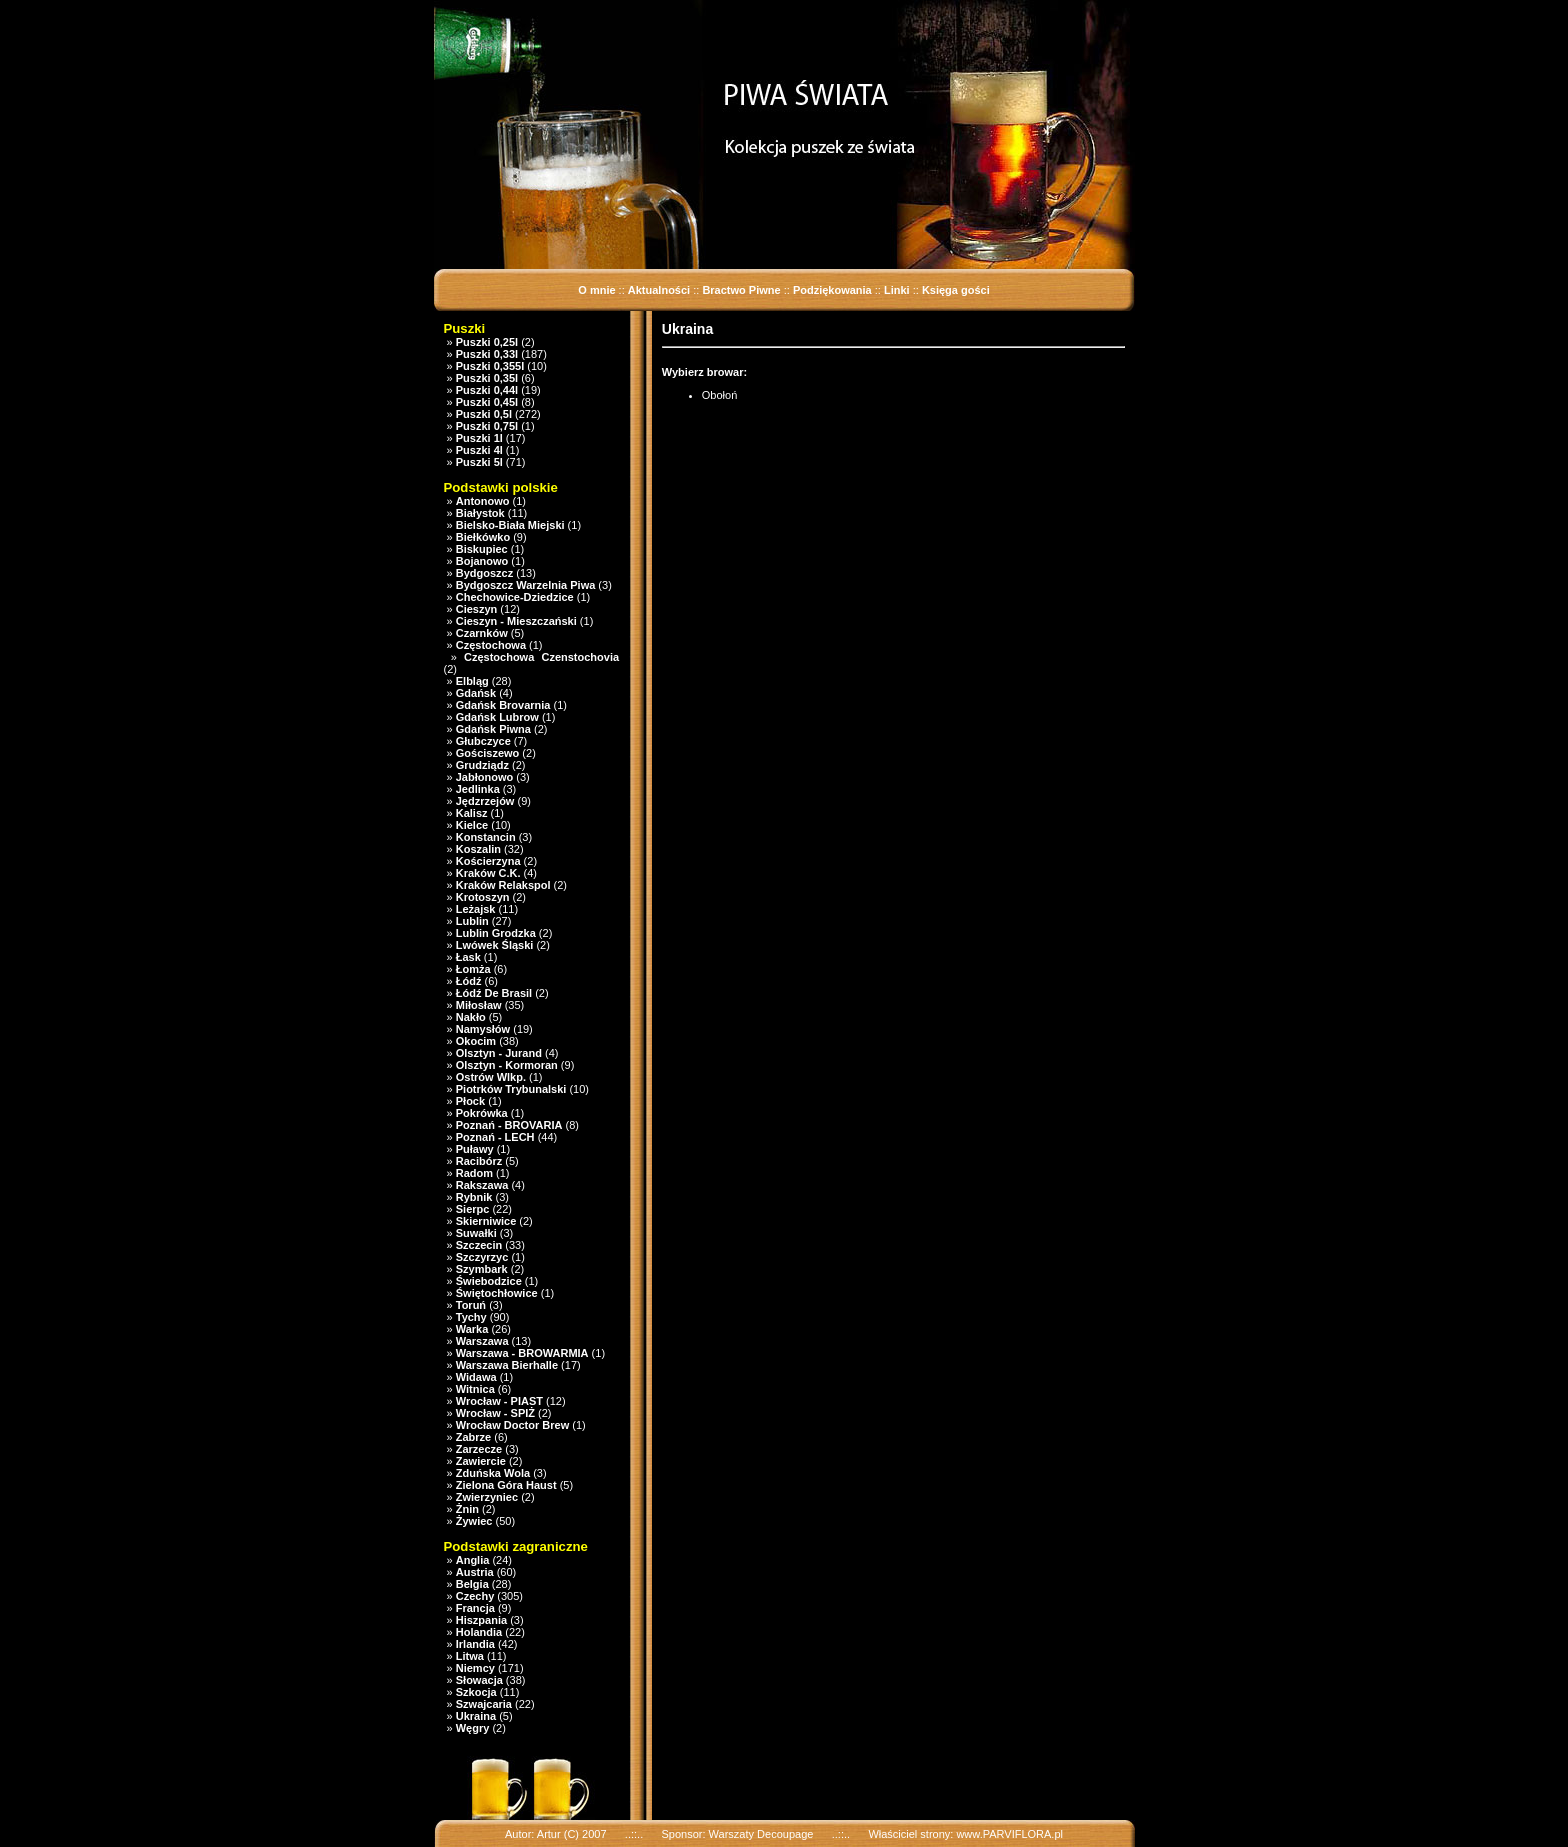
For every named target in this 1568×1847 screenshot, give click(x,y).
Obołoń (719, 395)
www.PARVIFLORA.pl (1009, 1834)
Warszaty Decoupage (761, 1834)
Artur (549, 1834)
